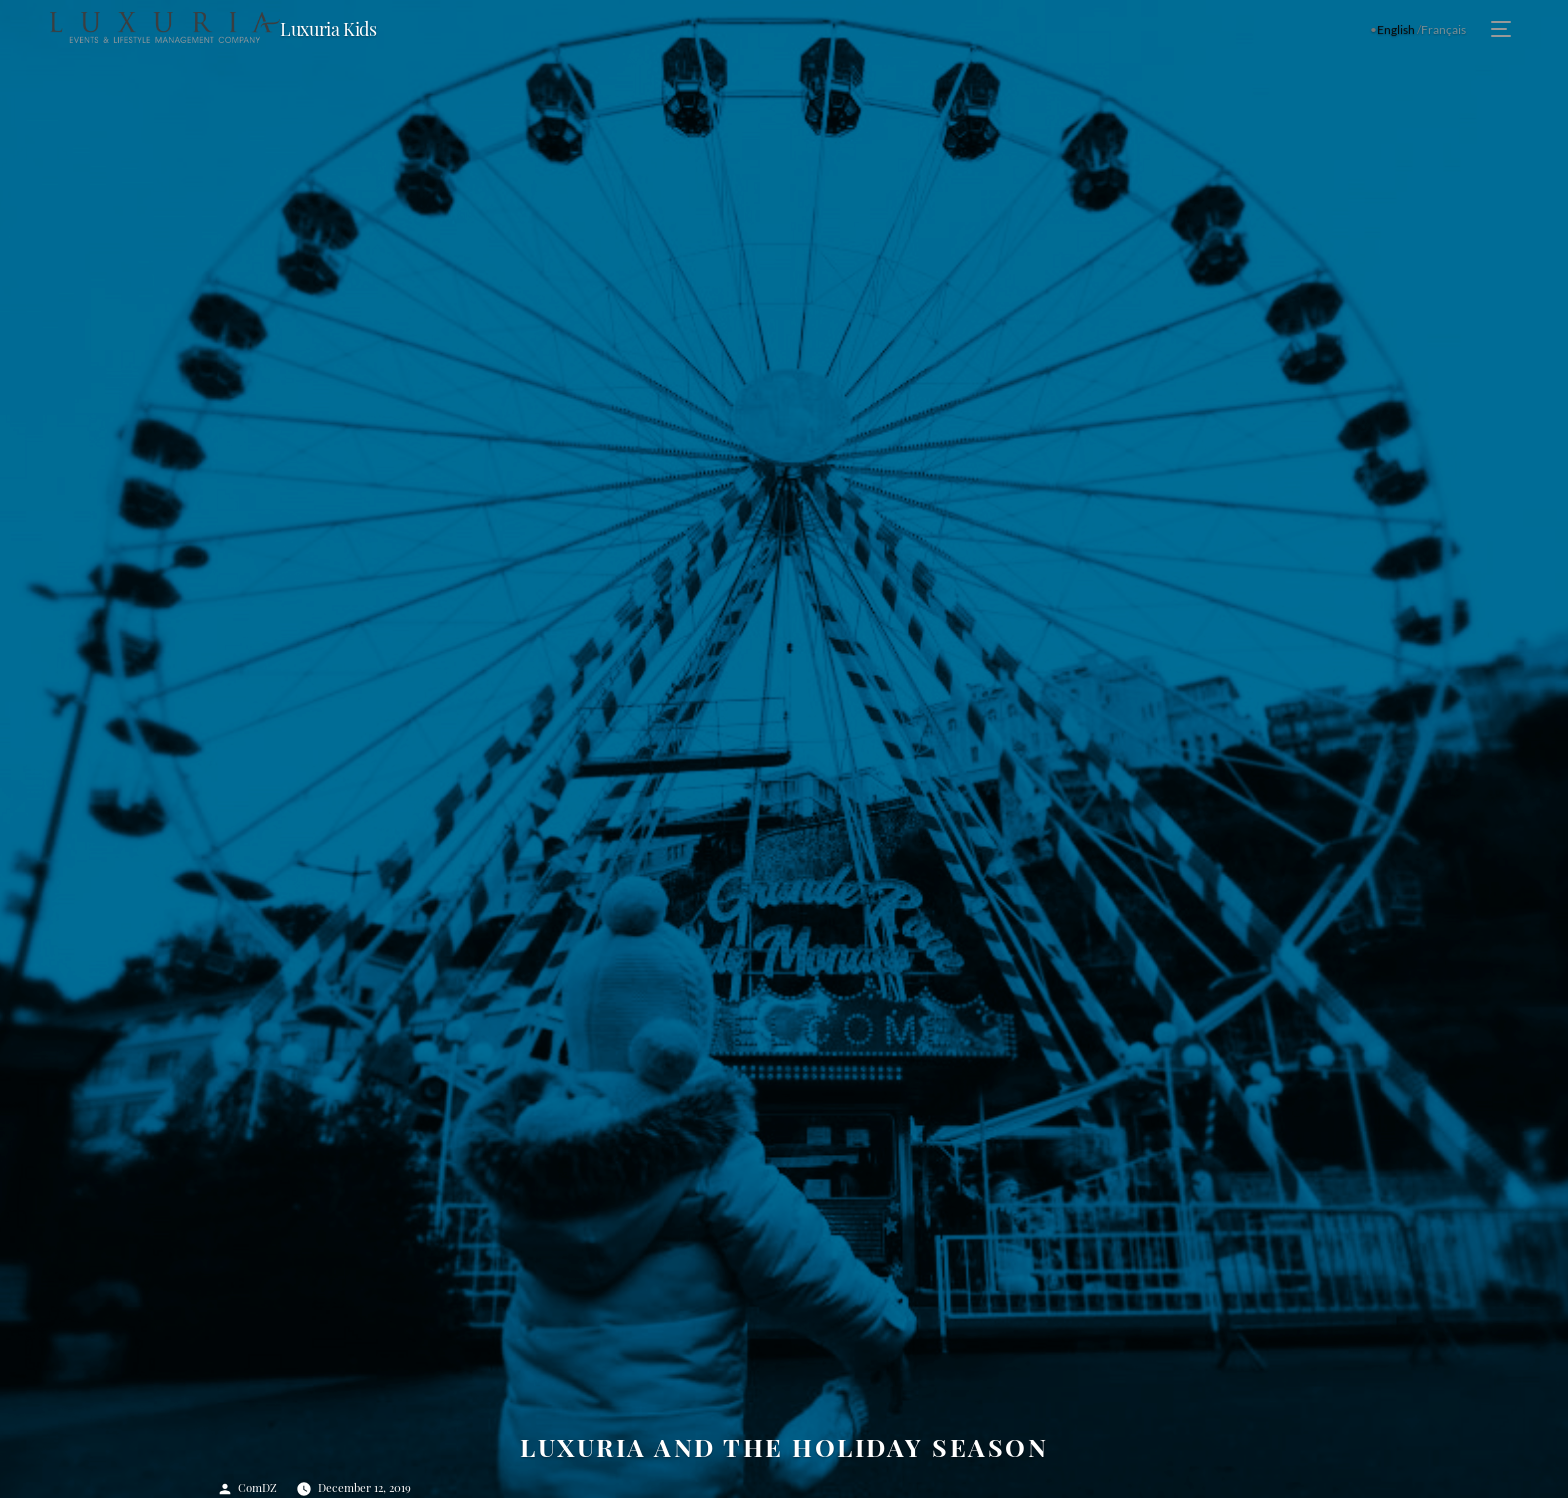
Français (1443, 29)
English (1396, 29)
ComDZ (257, 1487)
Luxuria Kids (328, 29)
